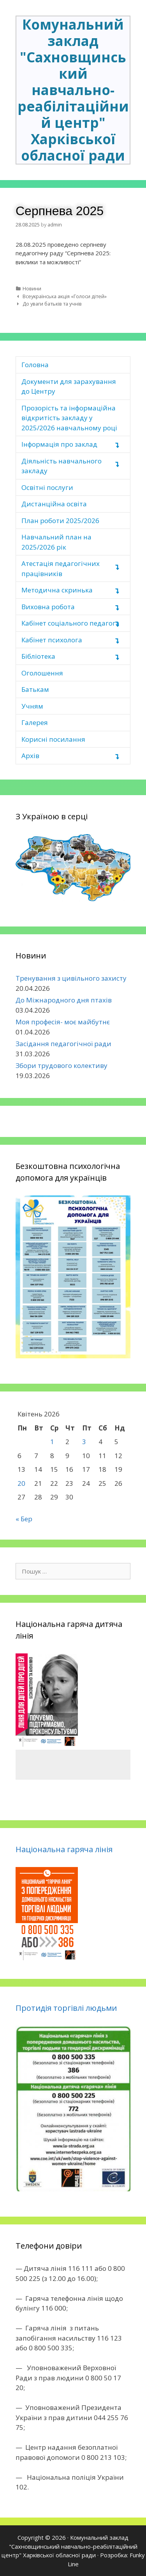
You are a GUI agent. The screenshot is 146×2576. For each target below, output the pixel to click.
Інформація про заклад (59, 444)
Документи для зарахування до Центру (68, 386)
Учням (32, 706)
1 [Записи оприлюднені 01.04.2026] (52, 1441)
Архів (30, 755)
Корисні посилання (53, 739)
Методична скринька (57, 589)
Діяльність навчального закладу (61, 466)
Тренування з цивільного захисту (71, 978)
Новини (32, 288)
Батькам (35, 689)
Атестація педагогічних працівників (60, 568)
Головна (35, 364)
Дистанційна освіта (54, 503)
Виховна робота (48, 606)
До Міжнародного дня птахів (64, 999)
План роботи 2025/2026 (60, 520)
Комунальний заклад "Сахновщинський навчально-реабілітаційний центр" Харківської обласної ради (73, 89)
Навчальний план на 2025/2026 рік (56, 542)
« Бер (24, 1518)
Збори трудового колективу (61, 1065)
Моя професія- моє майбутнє (63, 1021)
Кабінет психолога (51, 639)
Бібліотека (38, 656)
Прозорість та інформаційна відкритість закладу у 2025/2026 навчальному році (69, 417)
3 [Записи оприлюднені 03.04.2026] (84, 1441)
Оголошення (42, 672)
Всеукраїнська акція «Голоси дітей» (65, 296)
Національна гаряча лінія (64, 1849)
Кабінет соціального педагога (70, 623)
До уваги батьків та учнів (52, 303)
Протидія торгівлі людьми (66, 2008)
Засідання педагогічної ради (63, 1043)
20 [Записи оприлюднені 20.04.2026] (21, 1483)
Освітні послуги (47, 487)
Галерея (34, 722)
